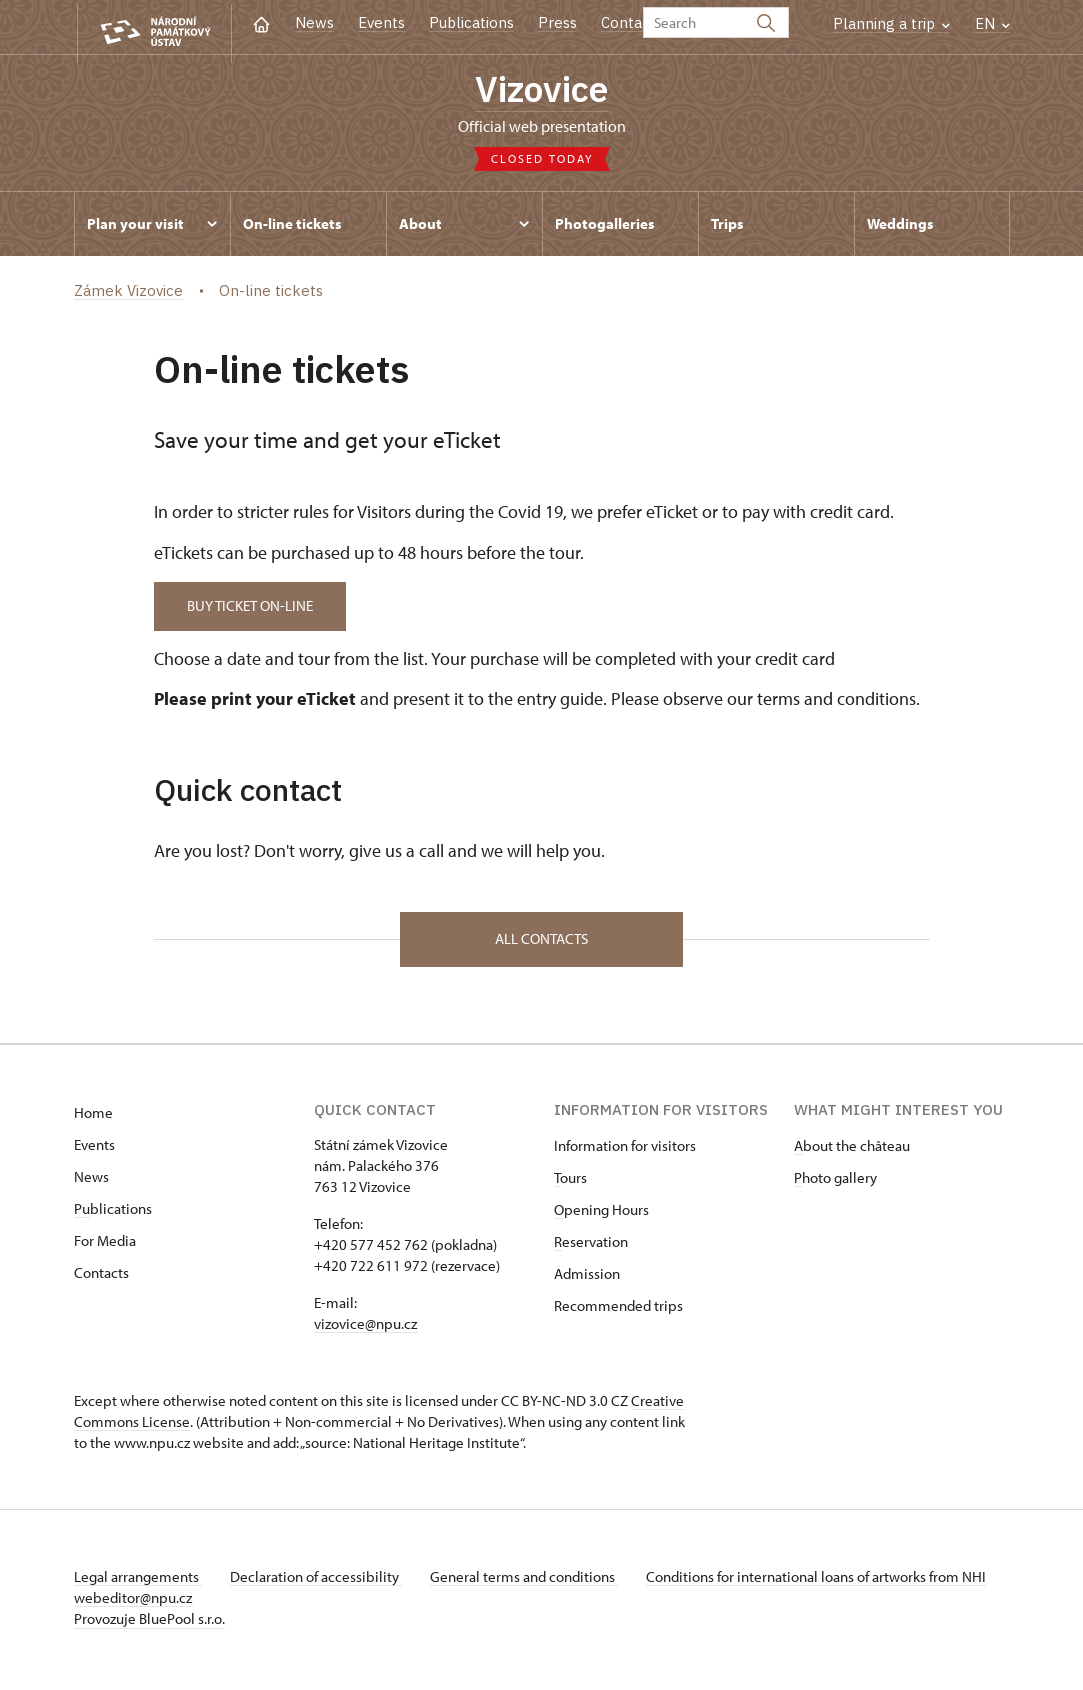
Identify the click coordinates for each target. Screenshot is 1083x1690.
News (314, 22)
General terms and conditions (532, 1581)
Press (557, 22)
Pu (82, 1213)
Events (381, 22)
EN (992, 23)
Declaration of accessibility (320, 1581)
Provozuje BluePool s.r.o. (149, 1623)
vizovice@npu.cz (365, 1328)
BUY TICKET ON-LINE (254, 608)
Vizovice (541, 91)
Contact (628, 22)
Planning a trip (891, 23)
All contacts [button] (541, 943)
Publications (471, 22)
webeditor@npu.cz (192, 1602)
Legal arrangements (138, 1581)
